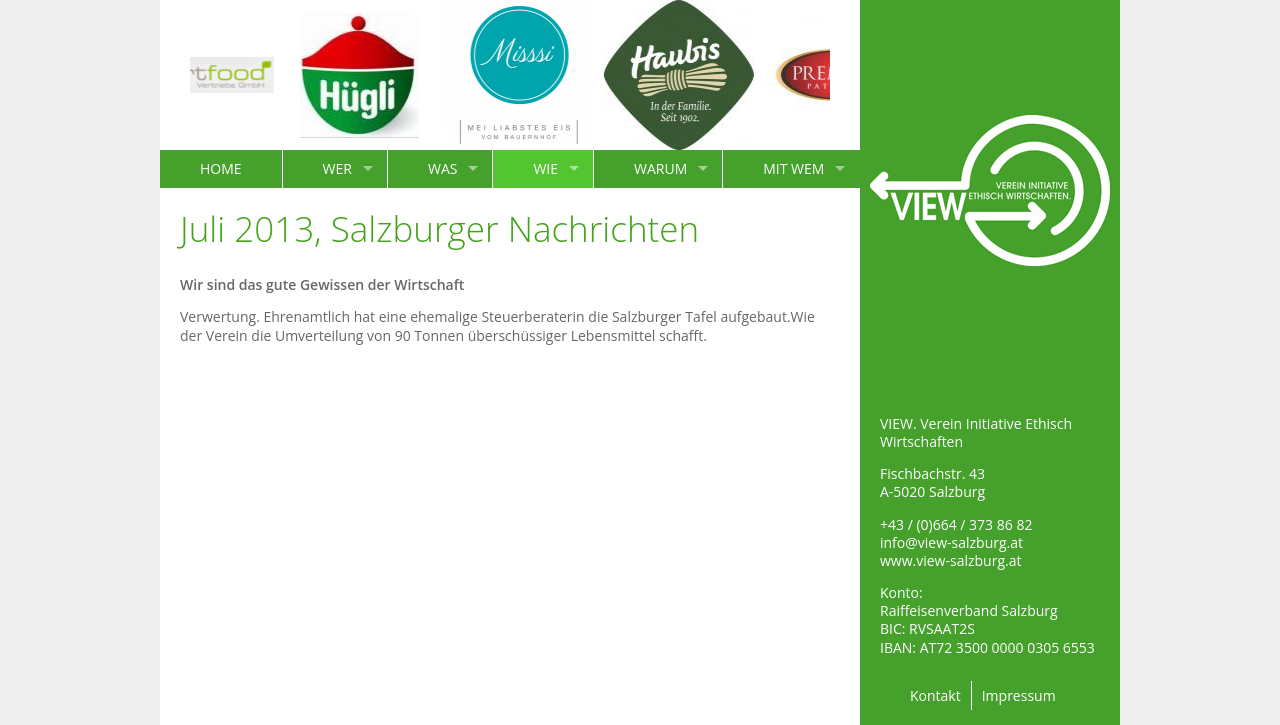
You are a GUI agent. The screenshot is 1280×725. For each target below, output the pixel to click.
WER (337, 168)
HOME (221, 168)
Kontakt (935, 695)
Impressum (1019, 695)
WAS (442, 168)
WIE (545, 168)
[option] (205, 75)
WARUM (660, 168)
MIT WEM (793, 168)
